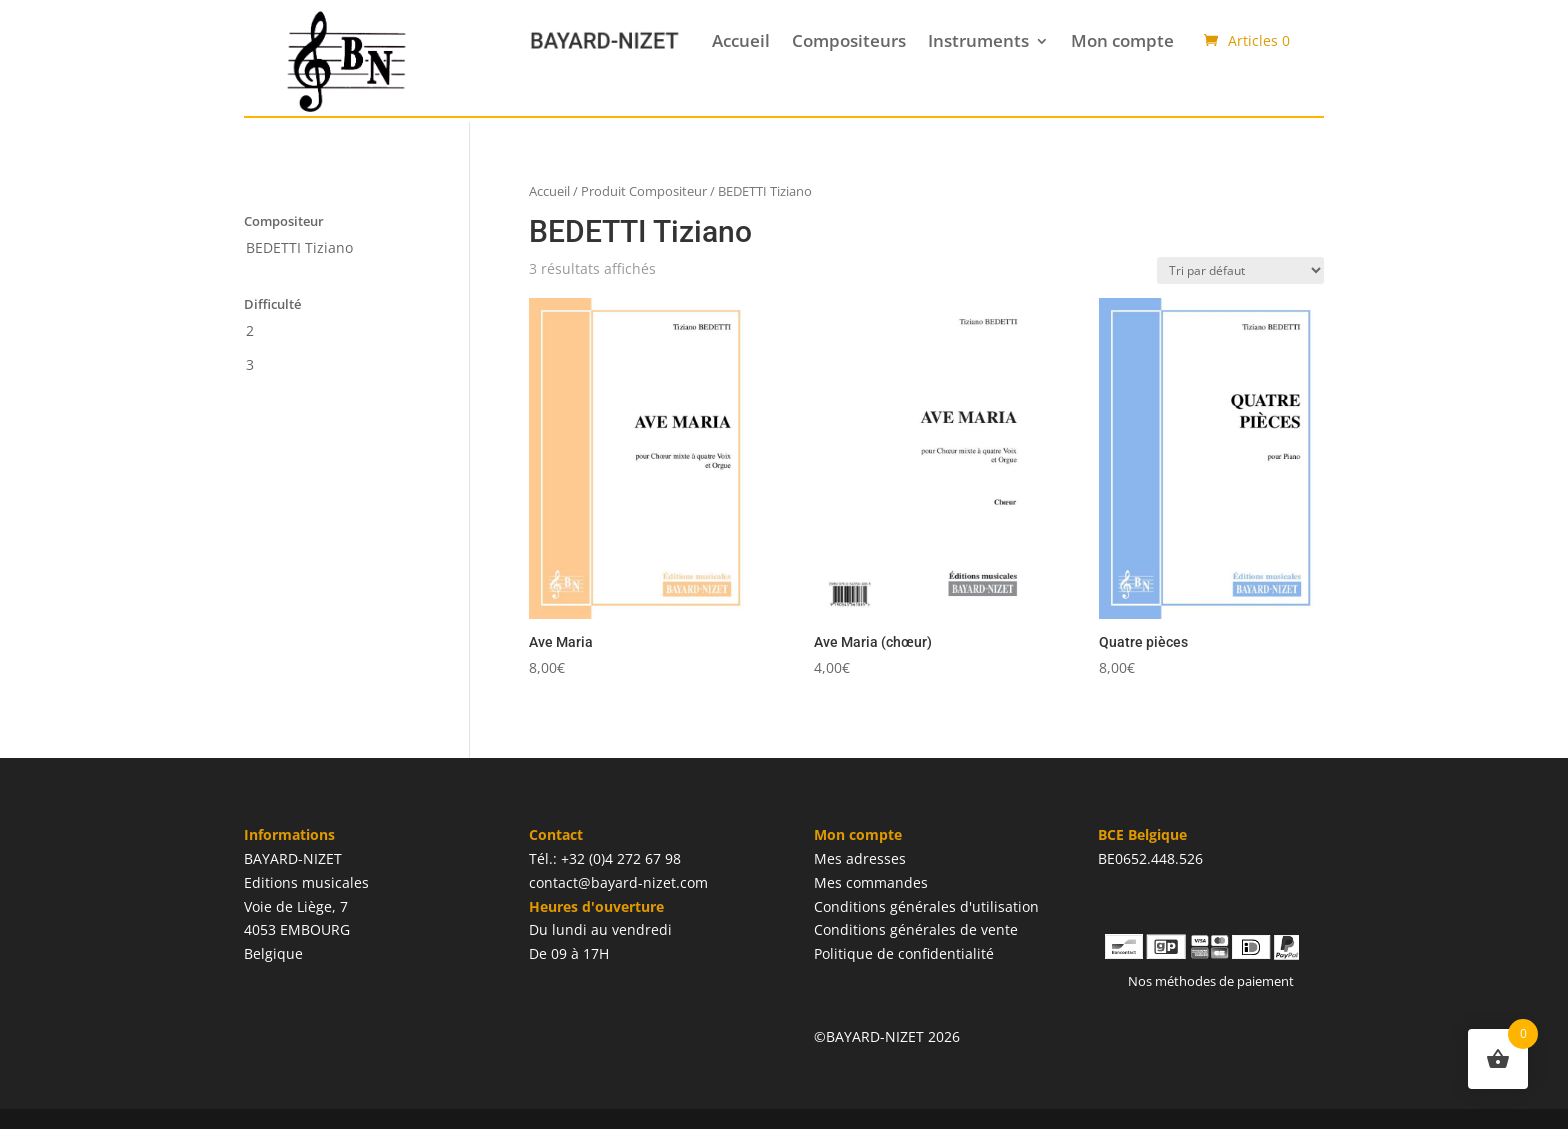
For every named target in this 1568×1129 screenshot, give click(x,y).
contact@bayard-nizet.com (618, 882)
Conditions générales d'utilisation (926, 906)
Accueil (741, 40)
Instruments (978, 40)
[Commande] (1240, 270)
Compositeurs (849, 40)
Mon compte (1122, 40)
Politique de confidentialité (904, 953)
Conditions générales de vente (916, 929)
